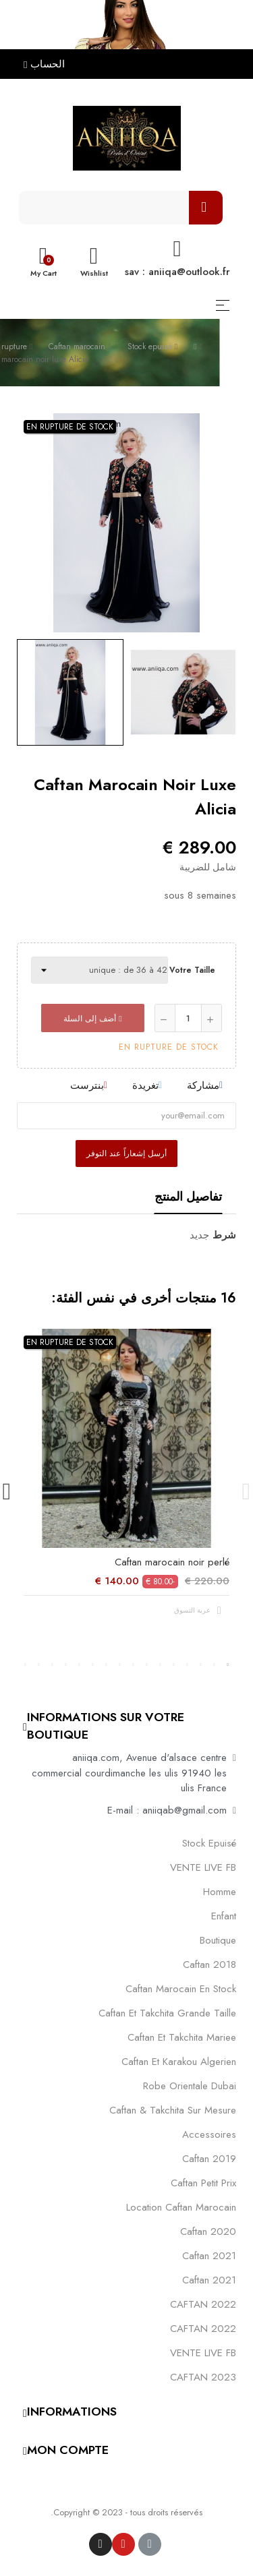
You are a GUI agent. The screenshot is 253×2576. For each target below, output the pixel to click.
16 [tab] (25, 1664)
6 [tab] (160, 1664)
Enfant (223, 1916)
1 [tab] (228, 1664)
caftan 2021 (209, 2255)
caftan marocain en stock (180, 1988)
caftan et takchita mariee (182, 2037)
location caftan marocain (181, 2207)
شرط (224, 1235)
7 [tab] (147, 1664)
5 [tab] (174, 1664)
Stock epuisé (209, 1843)
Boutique (218, 1940)
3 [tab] (201, 1664)
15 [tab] (39, 1664)
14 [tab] (52, 1664)
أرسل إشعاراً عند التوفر (126, 1153)
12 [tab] (79, 1664)
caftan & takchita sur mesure (172, 2110)
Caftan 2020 (208, 2231)
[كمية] (188, 1018)
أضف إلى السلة (92, 1019)
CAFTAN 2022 (203, 2304)
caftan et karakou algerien (178, 2061)
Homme (219, 1891)
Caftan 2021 (209, 2280)
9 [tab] (120, 1664)
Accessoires (209, 2134)
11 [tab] (93, 1664)
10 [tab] (106, 1664)
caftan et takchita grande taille (167, 2013)
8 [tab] (133, 1664)
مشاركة (203, 1085)
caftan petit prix (203, 2183)
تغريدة (145, 1085)
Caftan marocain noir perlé (172, 1562)
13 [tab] (66, 1664)
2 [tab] (214, 1664)
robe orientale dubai (189, 2085)
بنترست (87, 1085)
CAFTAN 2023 (203, 2377)
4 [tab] (187, 1664)
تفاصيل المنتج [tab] (188, 1196)
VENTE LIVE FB (203, 1867)
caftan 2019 (209, 2158)
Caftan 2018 (209, 1964)
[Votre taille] (99, 970)
